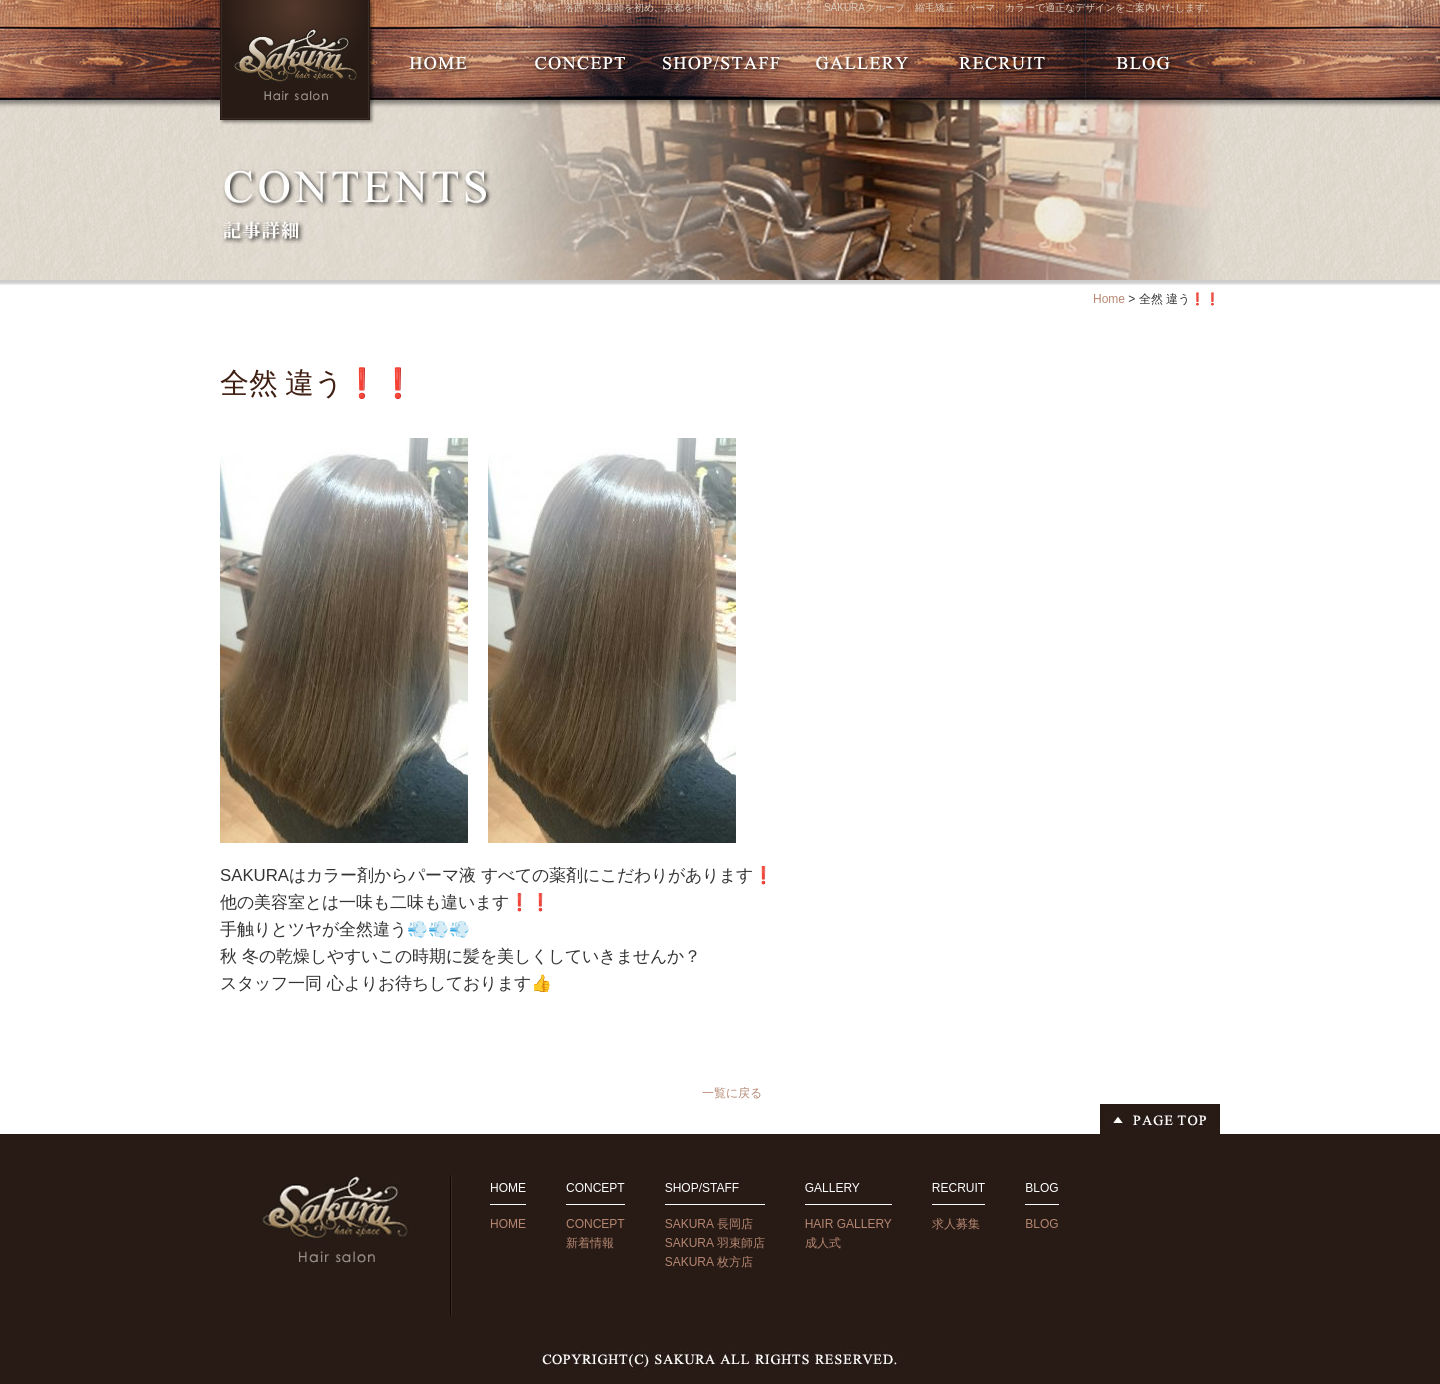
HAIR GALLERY (848, 1224)
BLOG (1041, 1224)
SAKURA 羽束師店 (715, 1243)
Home (1109, 299)
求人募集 (956, 1224)
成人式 (823, 1243)
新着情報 (590, 1243)
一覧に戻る (732, 1093)
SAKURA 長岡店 (709, 1224)
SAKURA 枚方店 (709, 1262)
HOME (508, 1224)
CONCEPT (595, 1224)
